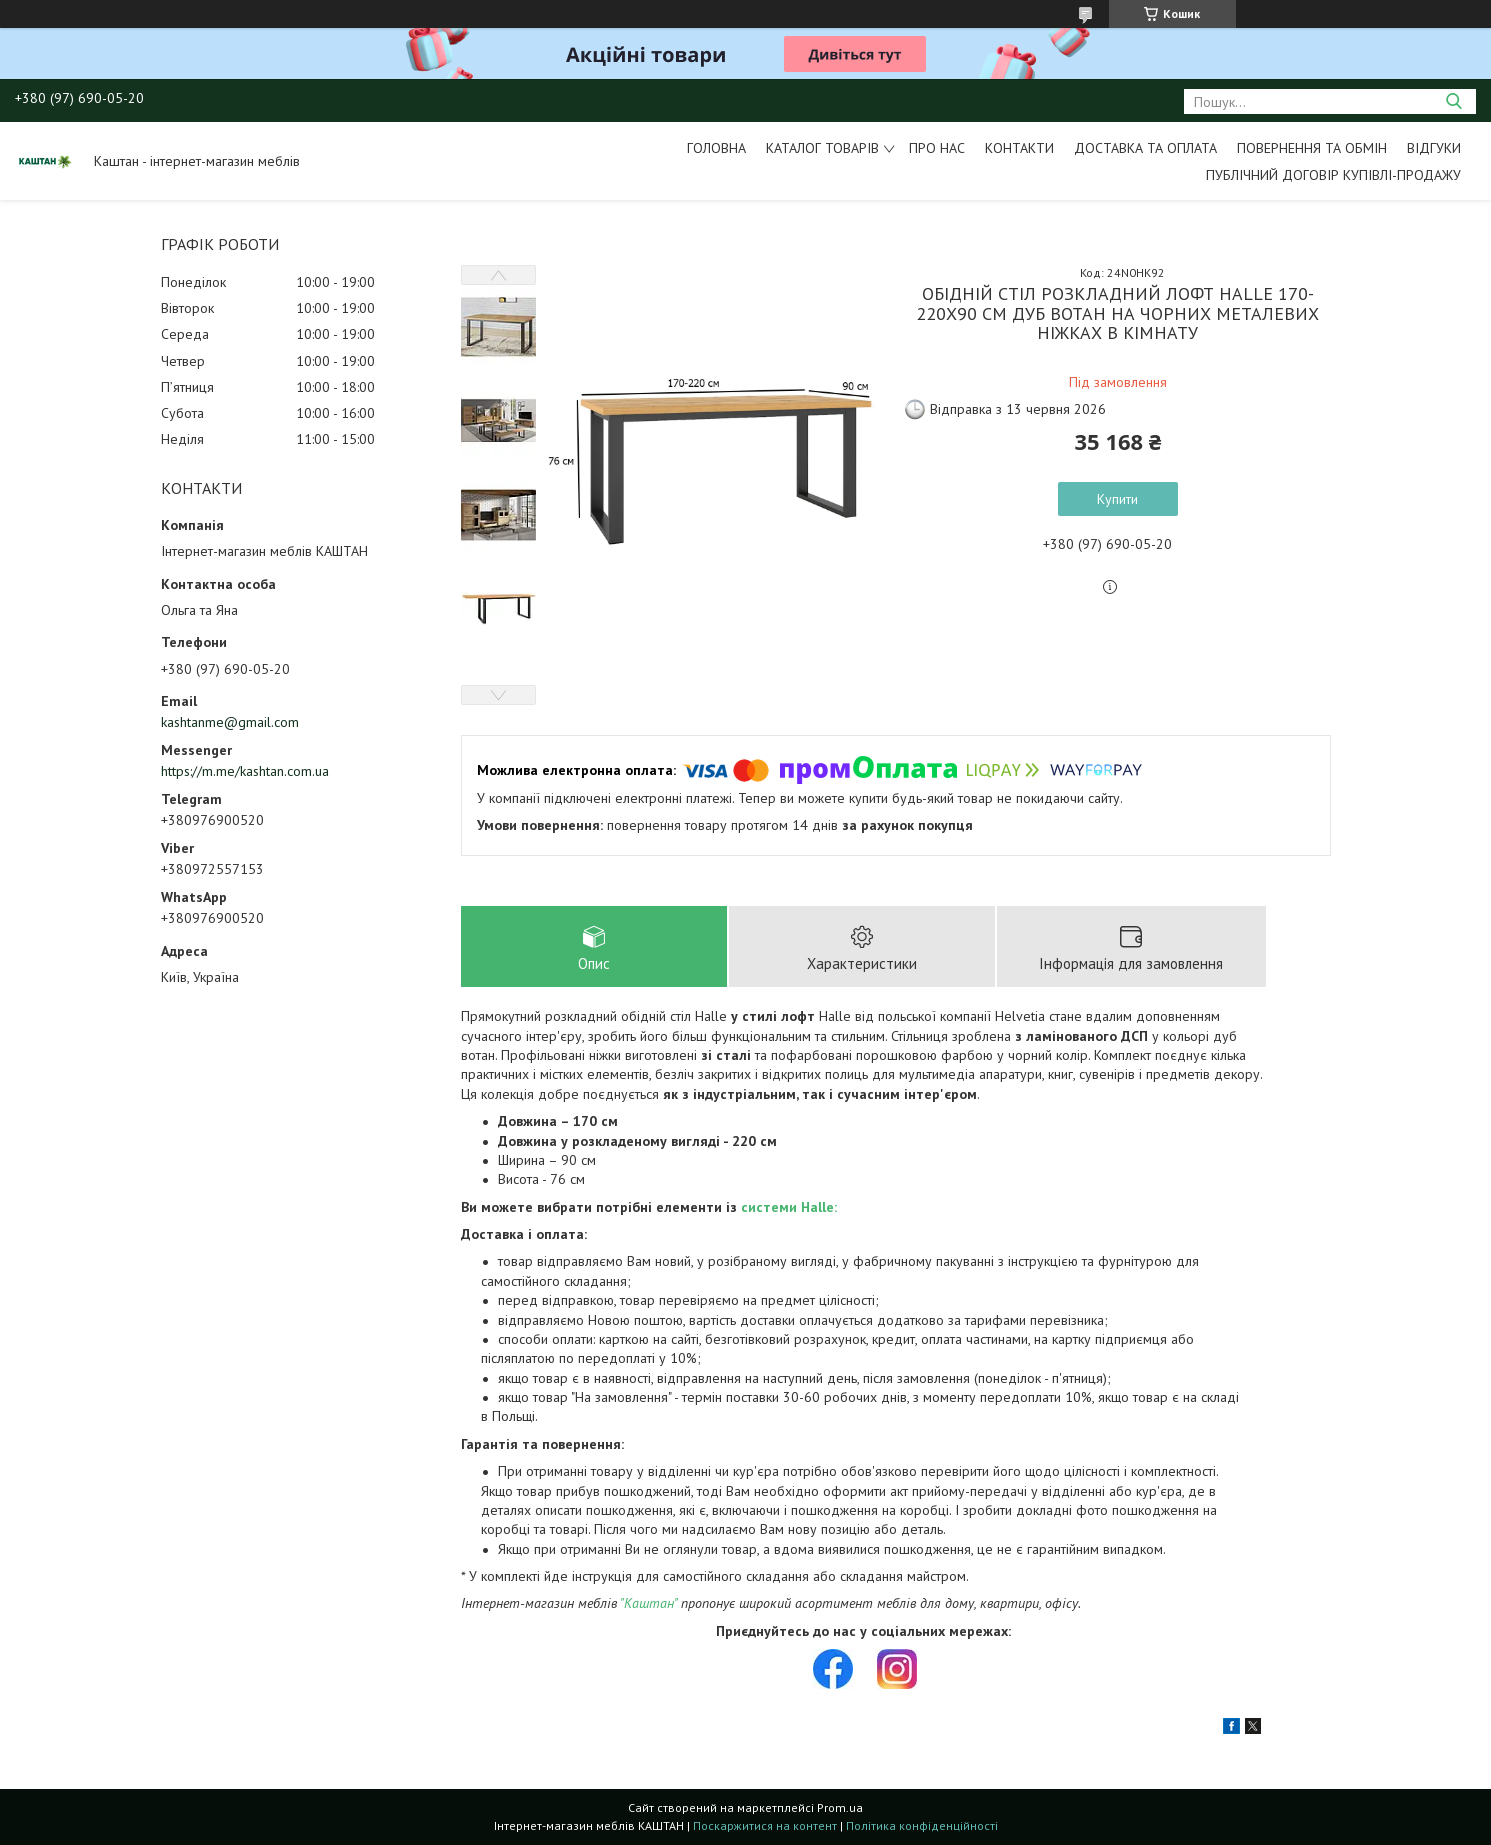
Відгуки (1434, 148)
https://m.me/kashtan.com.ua (245, 771)
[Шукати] (1453, 101)
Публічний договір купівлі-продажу (1333, 175)
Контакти (1019, 148)
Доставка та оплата (1145, 148)
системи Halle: (789, 1207)
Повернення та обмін (1312, 148)
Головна (716, 148)
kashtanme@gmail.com (230, 722)
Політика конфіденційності (922, 1825)
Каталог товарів (822, 148)
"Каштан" (648, 1603)
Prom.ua (840, 1807)
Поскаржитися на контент (765, 1825)
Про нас (937, 148)
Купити (1117, 499)
